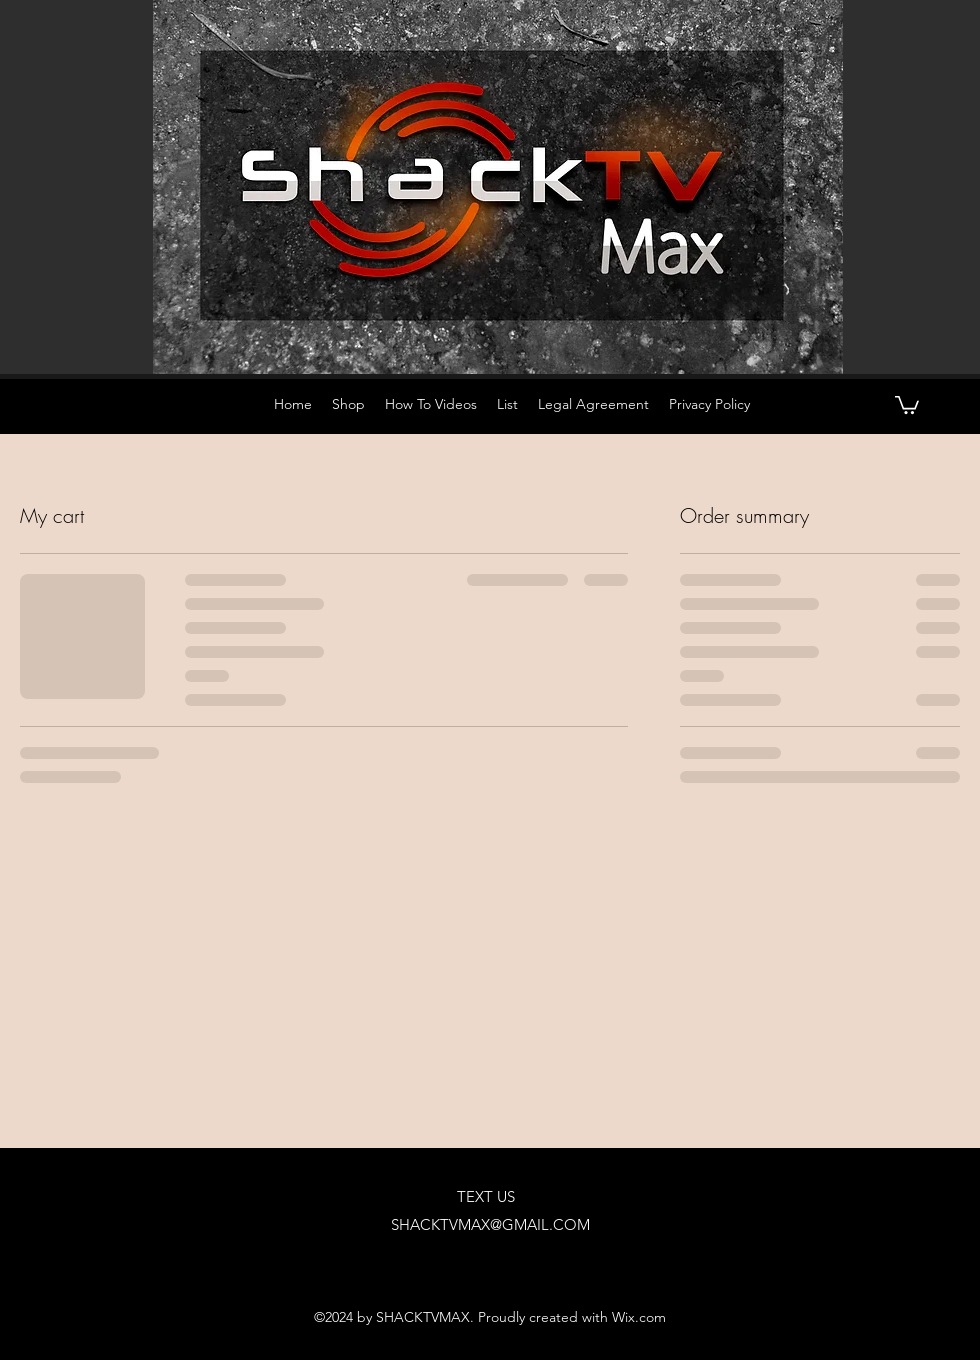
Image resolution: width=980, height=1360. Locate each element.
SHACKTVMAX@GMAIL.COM (490, 1224)
